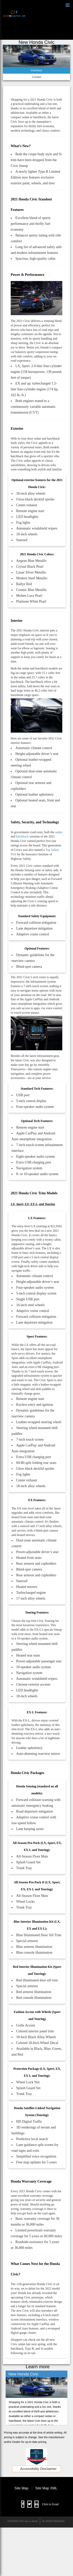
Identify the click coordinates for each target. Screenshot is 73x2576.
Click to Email (50, 2504)
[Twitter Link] (29, 2504)
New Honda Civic (23, 2374)
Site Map (21, 2488)
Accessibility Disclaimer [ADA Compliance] (38, 2469)
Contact (36, 76)
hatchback (22, 836)
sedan (58, 832)
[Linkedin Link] (36, 2504)
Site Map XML (46, 2488)
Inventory (36, 70)
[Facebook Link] (23, 2504)
